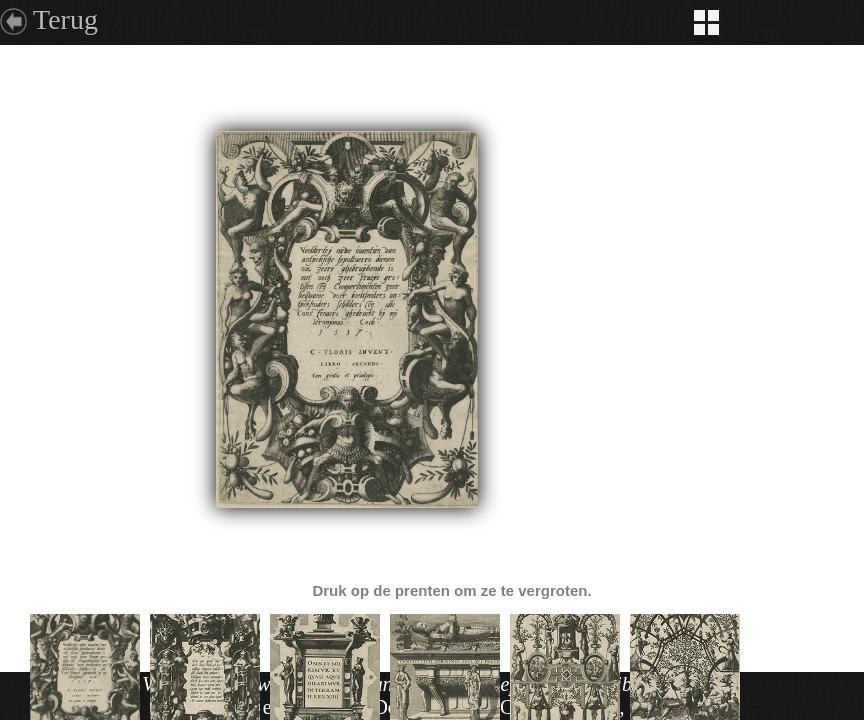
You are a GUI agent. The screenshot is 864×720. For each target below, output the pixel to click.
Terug (65, 19)
